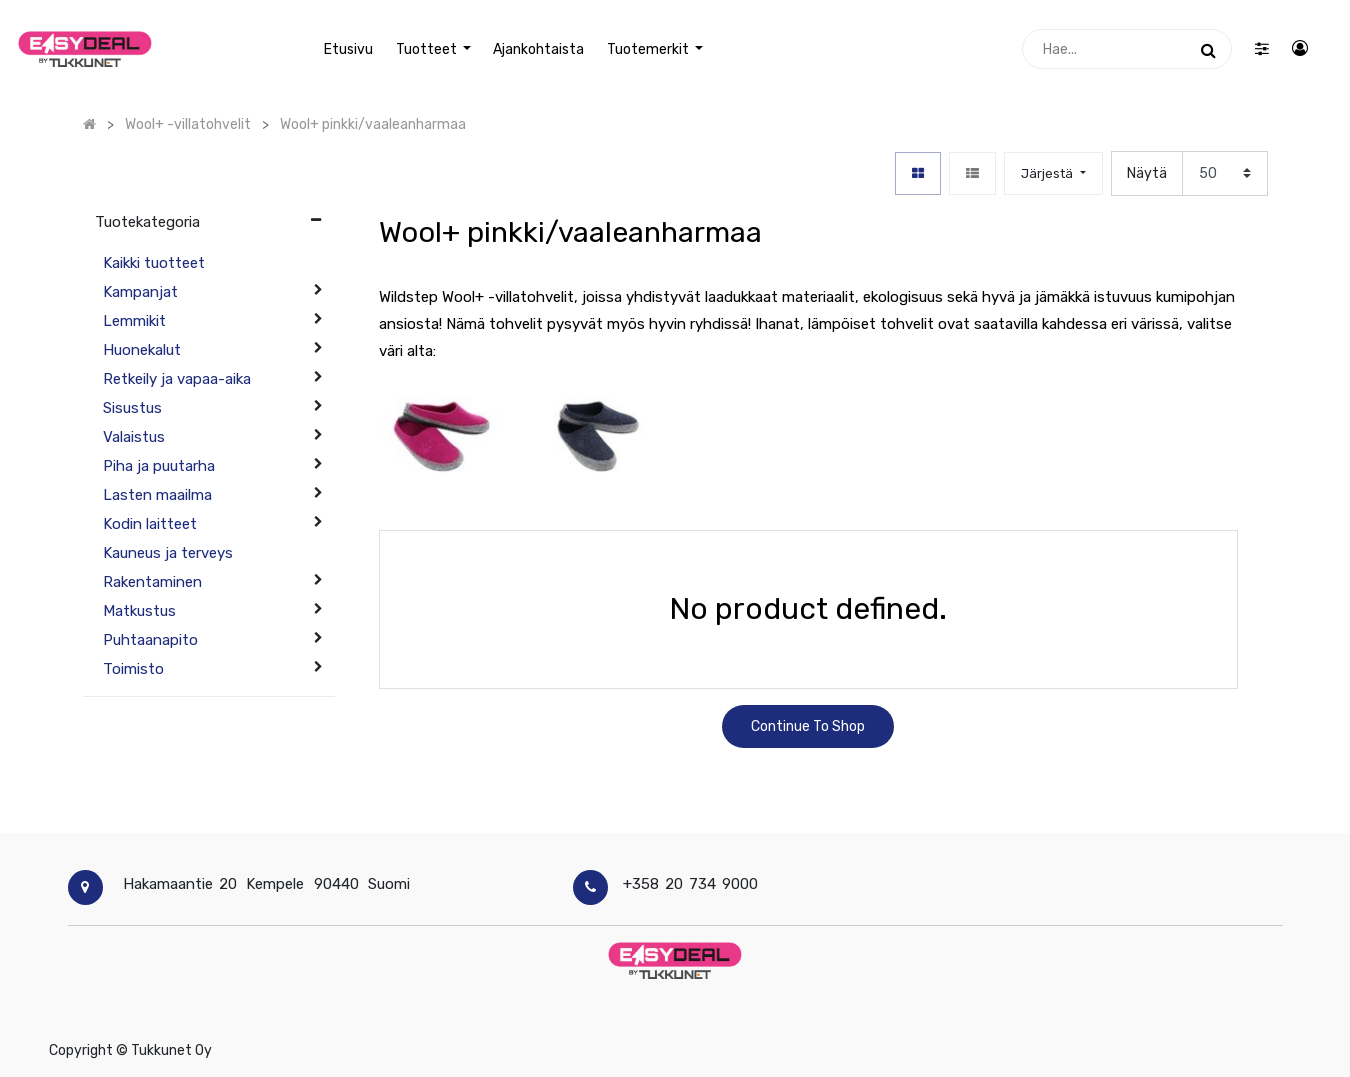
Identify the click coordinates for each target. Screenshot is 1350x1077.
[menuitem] (348, 49)
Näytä (1147, 173)
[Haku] (1208, 49)
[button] (1053, 173)
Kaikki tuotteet (154, 263)
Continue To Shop (808, 726)
